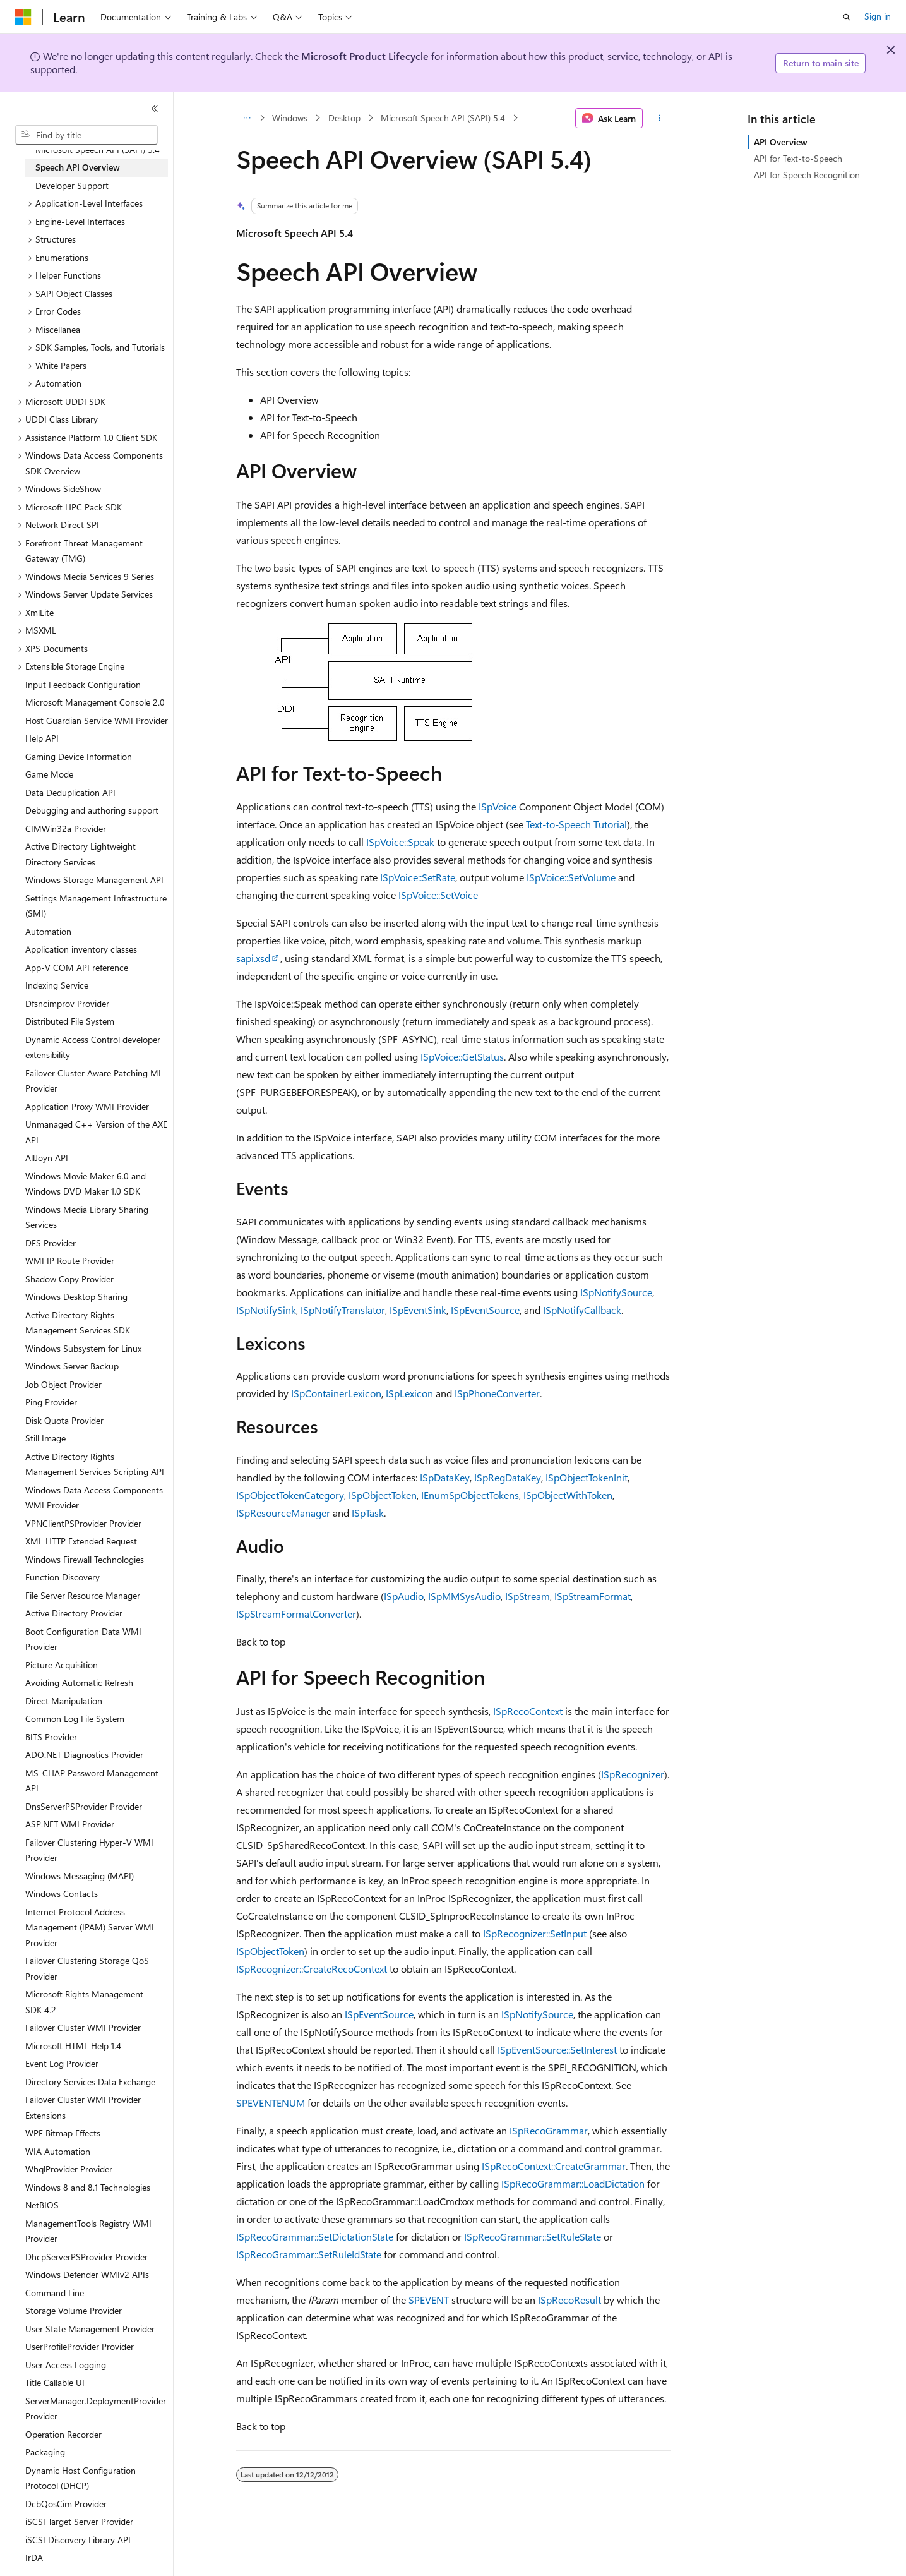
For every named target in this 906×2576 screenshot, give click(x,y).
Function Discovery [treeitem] (62, 1577)
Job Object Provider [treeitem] (63, 1384)
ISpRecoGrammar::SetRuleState (532, 2236)
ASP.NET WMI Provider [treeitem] (69, 1824)
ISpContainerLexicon (336, 1393)
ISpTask (368, 1512)
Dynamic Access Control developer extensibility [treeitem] (92, 1047)
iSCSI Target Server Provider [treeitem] (79, 2521)
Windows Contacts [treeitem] (61, 1893)
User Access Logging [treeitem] (65, 2365)
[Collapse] (154, 108)
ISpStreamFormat (592, 1596)
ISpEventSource (485, 1309)
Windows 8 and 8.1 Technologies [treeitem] (87, 2187)
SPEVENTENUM (270, 2102)
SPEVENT (428, 2299)
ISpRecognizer (632, 1774)
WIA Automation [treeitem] (57, 2151)
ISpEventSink (418, 1309)
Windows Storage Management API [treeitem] (94, 880)
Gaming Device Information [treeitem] (78, 756)
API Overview (781, 142)
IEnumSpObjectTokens (470, 1495)
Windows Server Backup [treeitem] (72, 1366)
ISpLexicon (409, 1393)
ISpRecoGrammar (549, 2130)
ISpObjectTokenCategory (290, 1495)
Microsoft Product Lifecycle (365, 56)
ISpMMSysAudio (464, 1596)
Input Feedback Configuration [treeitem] (83, 684)
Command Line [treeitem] (54, 2293)
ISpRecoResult (569, 2299)
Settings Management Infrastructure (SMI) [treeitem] (96, 906)
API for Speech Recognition (807, 175)
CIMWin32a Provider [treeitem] (65, 828)
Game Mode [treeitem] (49, 774)
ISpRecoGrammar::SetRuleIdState (308, 2254)
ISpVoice (497, 806)
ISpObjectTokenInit (586, 1477)
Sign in (877, 16)
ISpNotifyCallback (582, 1309)
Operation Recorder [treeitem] (63, 2434)
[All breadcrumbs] (247, 118)
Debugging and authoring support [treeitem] (91, 810)
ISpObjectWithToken (567, 1495)
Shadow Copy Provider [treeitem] (69, 1279)
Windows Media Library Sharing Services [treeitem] (86, 1217)
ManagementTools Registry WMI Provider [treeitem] (88, 2231)
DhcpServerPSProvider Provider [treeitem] (86, 2257)
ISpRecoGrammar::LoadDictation (573, 2183)
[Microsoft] (23, 17)
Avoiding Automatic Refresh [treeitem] (79, 1682)
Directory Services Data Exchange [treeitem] (90, 2082)
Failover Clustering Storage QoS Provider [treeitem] (87, 1968)
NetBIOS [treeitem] (42, 2205)
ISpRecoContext (528, 1711)
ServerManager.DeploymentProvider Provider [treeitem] (95, 2409)
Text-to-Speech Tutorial (576, 824)
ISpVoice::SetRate (417, 877)
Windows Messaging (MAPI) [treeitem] (79, 1876)
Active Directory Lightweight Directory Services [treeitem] (80, 854)
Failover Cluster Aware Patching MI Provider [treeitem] (93, 1081)
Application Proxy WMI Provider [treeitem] (87, 1106)
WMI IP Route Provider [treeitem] (69, 1261)
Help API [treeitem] (42, 738)
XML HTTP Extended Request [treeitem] (81, 1541)
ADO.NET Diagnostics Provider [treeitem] (84, 1754)
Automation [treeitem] (48, 931)
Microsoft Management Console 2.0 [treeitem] (95, 702)
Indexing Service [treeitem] (56, 985)
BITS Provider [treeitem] (51, 1737)
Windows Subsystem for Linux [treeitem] (83, 1348)
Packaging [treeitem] (45, 2452)
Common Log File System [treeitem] (74, 1718)
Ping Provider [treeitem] (51, 1402)
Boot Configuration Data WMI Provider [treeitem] (83, 1639)
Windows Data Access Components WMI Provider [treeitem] (94, 1498)
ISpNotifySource (616, 1292)
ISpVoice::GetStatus (462, 1056)
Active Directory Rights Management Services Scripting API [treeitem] (94, 1464)
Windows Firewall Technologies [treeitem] (84, 1559)
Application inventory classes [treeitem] (81, 949)
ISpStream (527, 1596)
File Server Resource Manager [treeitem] (82, 1595)
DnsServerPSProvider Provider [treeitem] (83, 1806)
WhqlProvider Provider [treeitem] (68, 2169)
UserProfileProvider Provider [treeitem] (79, 2346)
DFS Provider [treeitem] (50, 1243)
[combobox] (86, 135)
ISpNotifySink (266, 1309)
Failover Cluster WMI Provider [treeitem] (83, 2027)
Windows (289, 118)
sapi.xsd (253, 958)
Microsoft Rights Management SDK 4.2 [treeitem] (84, 2002)
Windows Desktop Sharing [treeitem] (76, 1297)
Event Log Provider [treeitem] (61, 2063)
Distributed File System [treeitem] (69, 1021)
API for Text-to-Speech (798, 158)
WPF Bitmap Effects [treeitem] (62, 2133)
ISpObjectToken (383, 1495)
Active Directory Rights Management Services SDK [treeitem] (77, 1323)
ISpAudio (404, 1596)
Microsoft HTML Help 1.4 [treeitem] (73, 2046)
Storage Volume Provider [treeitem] (73, 2310)
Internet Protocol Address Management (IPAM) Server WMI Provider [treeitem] (89, 1927)
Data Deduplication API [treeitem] (70, 792)
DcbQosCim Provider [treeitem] (66, 2504)
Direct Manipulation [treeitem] (63, 1701)
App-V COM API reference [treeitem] (76, 967)
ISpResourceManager (283, 1512)
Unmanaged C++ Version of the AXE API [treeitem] (96, 1132)
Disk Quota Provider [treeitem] (64, 1420)
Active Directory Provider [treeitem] (73, 1613)
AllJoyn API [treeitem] (46, 1158)
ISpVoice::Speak (400, 841)
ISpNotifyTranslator (343, 1309)
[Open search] (846, 17)
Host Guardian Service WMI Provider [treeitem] (96, 720)
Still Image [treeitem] (45, 1438)
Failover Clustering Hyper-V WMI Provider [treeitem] (89, 1850)
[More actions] (659, 118)
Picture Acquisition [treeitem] (61, 1665)
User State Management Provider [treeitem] (90, 2329)
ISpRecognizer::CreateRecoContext (311, 1968)
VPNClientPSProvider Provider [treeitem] (83, 1523)
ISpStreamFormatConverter (296, 1613)
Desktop (344, 118)
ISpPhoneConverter (497, 1393)
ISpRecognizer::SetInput (535, 1933)
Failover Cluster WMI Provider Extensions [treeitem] (83, 2107)
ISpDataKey (445, 1477)
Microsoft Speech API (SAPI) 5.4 (443, 118)
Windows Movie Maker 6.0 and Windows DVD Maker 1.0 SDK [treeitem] (85, 1184)
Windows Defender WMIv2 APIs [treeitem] (87, 2274)
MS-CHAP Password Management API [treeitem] (91, 1781)
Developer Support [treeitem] (72, 185)
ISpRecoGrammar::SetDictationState (314, 2236)
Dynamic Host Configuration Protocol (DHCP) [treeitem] (80, 2478)
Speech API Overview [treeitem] (77, 167)
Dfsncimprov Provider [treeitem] (67, 1003)
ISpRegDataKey (507, 1477)
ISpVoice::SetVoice (438, 894)
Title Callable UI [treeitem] (55, 2382)
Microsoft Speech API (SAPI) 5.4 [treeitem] (97, 149)
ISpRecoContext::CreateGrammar (554, 2165)
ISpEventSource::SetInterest (557, 2049)
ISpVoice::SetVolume (571, 877)
